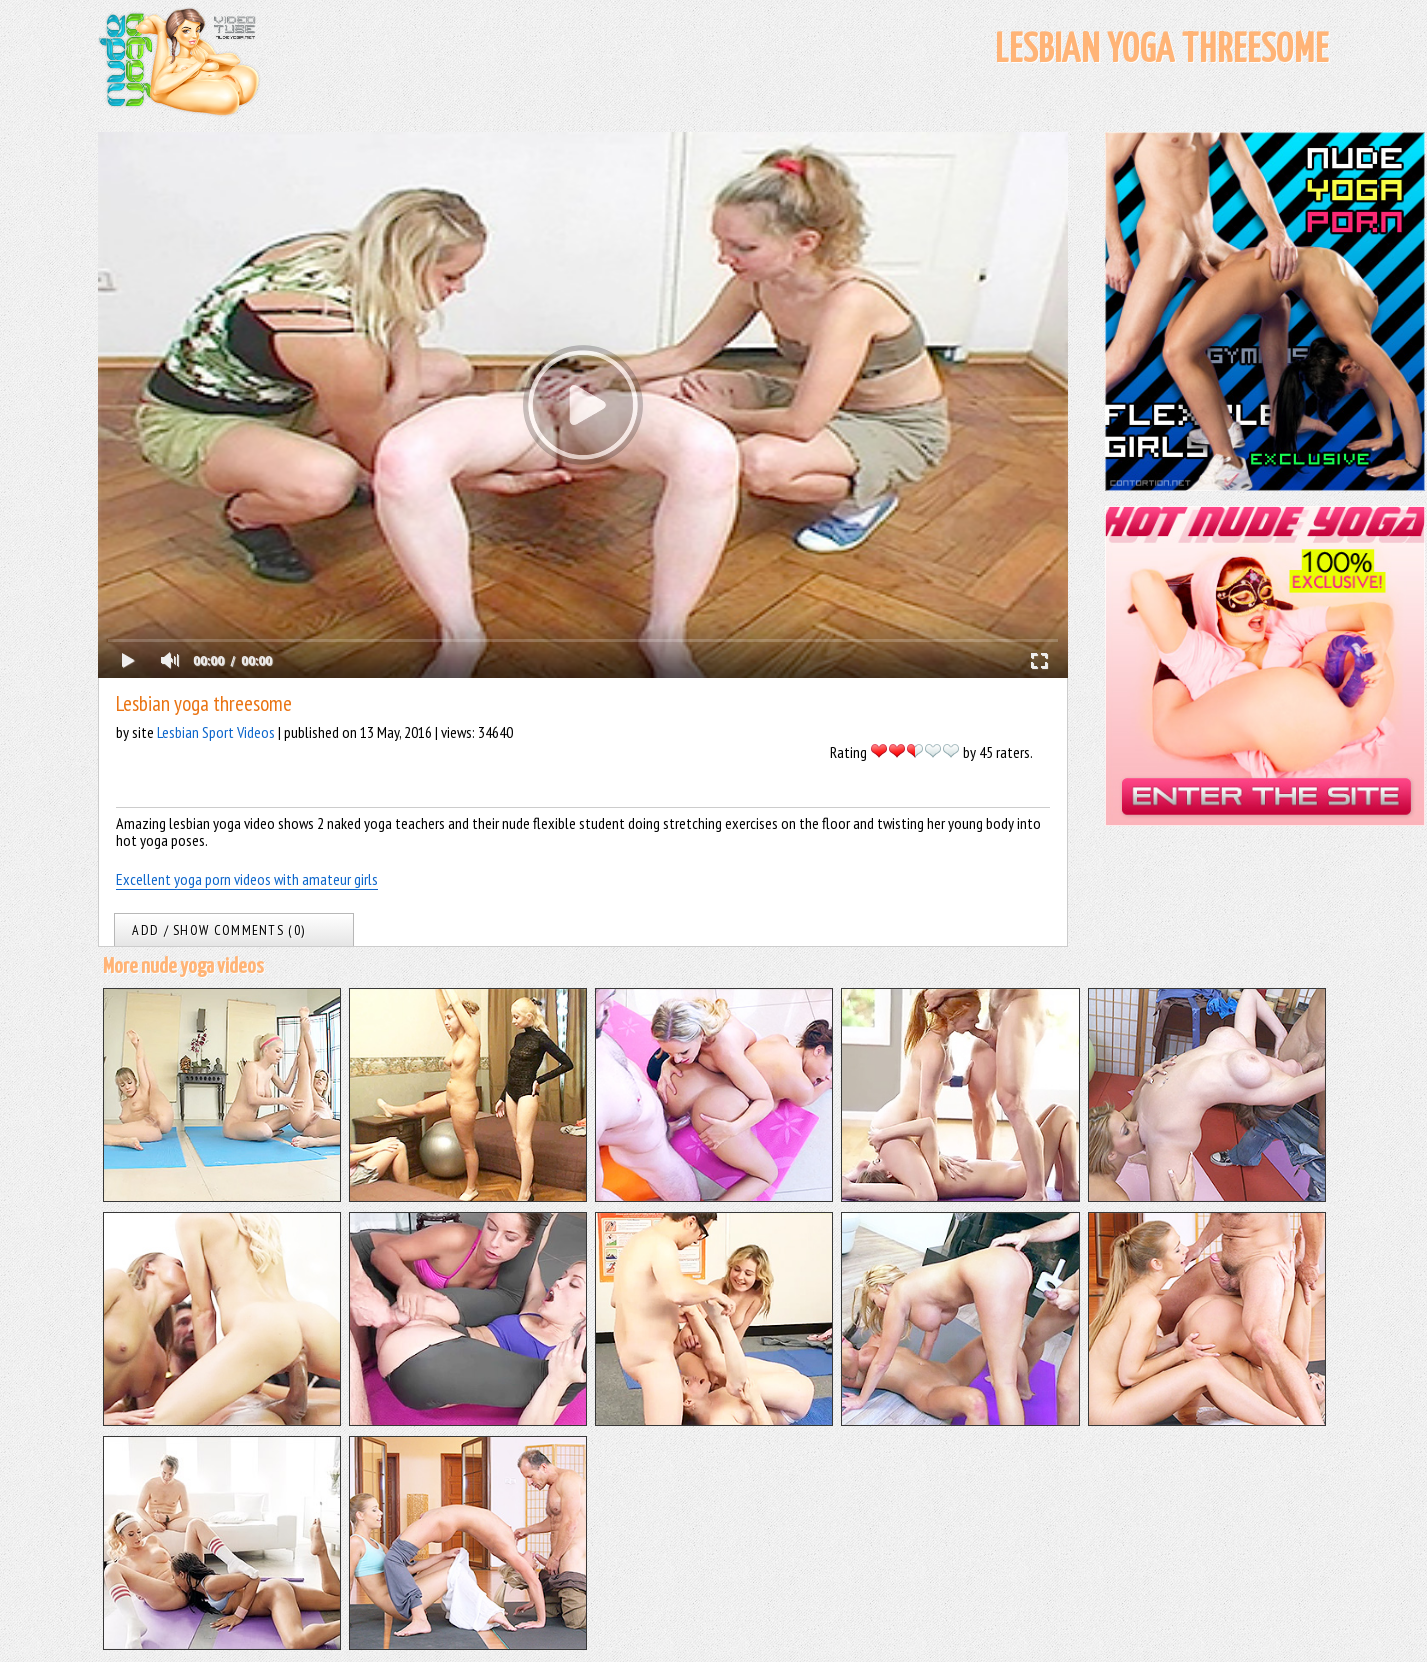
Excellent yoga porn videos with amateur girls (247, 879)
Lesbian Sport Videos (216, 732)
